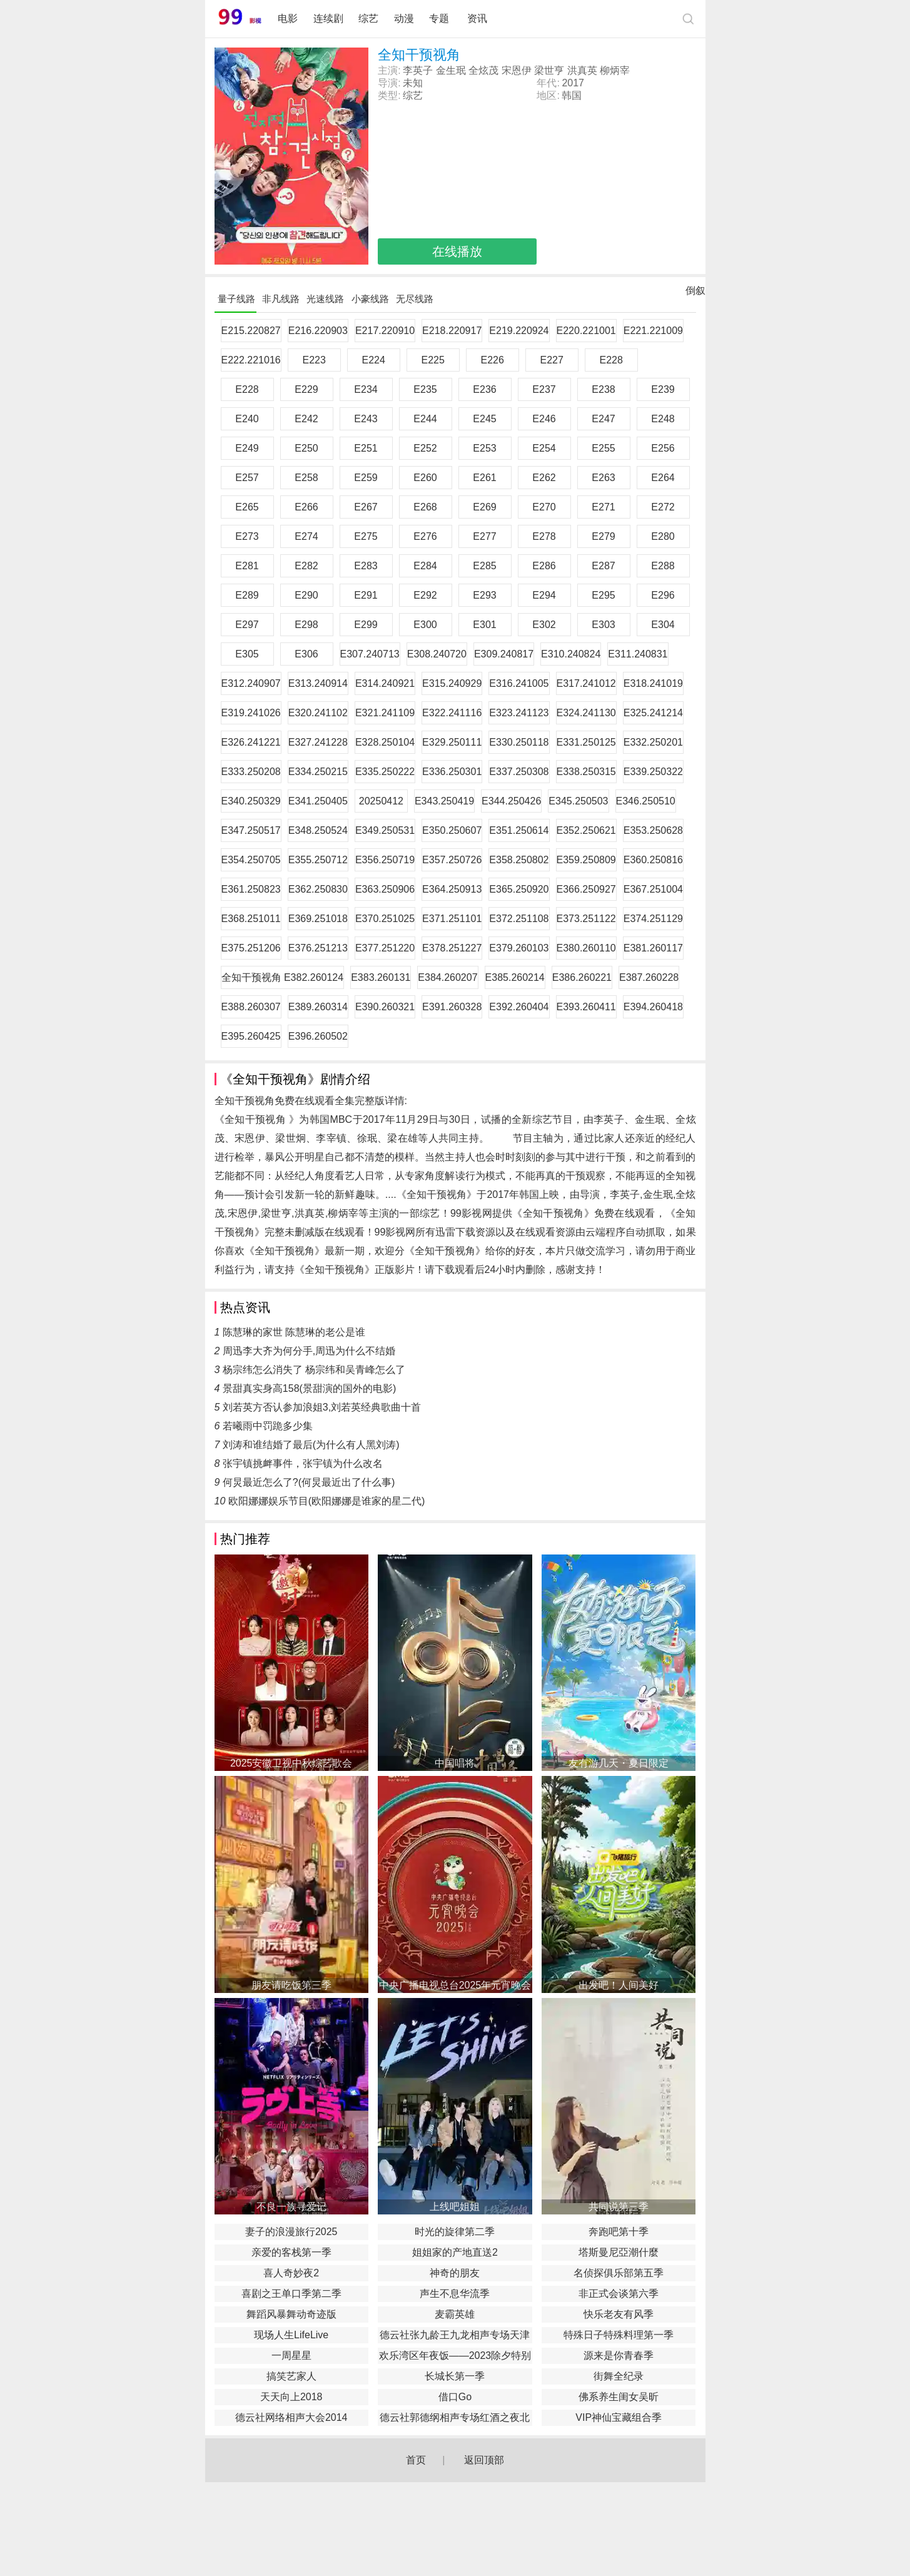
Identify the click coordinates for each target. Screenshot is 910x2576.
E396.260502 (318, 1036)
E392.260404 (519, 1006)
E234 (365, 389)
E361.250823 (251, 889)
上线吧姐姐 (455, 2206)
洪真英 (582, 70)
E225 (433, 360)
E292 (425, 595)
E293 (484, 595)
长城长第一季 (455, 2376)
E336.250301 (452, 771)
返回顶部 (484, 2460)
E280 (662, 536)
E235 (425, 389)
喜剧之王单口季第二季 (291, 2293)
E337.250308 (519, 771)
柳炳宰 (615, 70)
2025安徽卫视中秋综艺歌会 (291, 1763)
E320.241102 (318, 712)
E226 (492, 360)
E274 (306, 536)
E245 (484, 418)
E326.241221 (251, 742)
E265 (246, 507)
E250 (306, 448)
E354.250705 (251, 859)
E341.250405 (318, 801)
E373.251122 (586, 918)
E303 (603, 624)
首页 (416, 2460)
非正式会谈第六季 (619, 2293)
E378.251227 (452, 948)
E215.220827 (251, 330)
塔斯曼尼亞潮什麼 (619, 2252)
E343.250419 (444, 801)
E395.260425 (251, 1036)
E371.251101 (452, 918)
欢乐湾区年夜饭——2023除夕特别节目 (455, 2357)
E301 (484, 624)
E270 (543, 507)
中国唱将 (455, 1763)
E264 (662, 477)
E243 (365, 418)
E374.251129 (653, 918)
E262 (543, 477)
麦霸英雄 (455, 2314)
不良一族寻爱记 (291, 2206)
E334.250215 (318, 771)
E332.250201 (653, 742)
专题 (440, 18)
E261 (484, 477)
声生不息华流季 (455, 2293)
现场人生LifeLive (291, 2335)
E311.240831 (637, 654)
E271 (603, 507)
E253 (484, 448)
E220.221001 (586, 330)
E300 (425, 624)
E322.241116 (452, 712)
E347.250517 (251, 830)
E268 (425, 507)
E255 (603, 448)
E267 (365, 507)
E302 (543, 624)
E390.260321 (385, 1006)
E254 (543, 448)
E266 (306, 507)
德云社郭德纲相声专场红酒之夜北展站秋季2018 (455, 2419)
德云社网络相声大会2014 (291, 2417)
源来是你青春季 (619, 2355)
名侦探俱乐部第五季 (619, 2273)
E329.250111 (452, 742)
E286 (543, 565)
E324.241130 (586, 712)
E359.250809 (586, 859)
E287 (603, 565)
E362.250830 (318, 889)
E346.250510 (645, 801)
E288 (662, 565)
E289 (246, 595)
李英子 (418, 70)
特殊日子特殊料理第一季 (619, 2335)
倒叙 (695, 293)
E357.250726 (452, 859)
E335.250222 (385, 771)
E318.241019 (653, 683)
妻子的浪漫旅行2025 (291, 2231)
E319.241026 (251, 712)
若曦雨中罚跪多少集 (268, 1426)
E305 (246, 654)
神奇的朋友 (455, 2273)
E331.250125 (586, 742)
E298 (306, 624)
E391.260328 (452, 1006)
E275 (365, 536)
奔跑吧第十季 (619, 2231)
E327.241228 (318, 742)
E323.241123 (519, 712)
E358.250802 (519, 859)
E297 (246, 624)
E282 (306, 565)
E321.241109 (385, 712)
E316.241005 (519, 683)
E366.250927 (586, 889)
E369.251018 (318, 918)
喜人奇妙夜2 (291, 2273)
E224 (373, 360)
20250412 (381, 801)
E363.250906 (385, 889)
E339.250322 (653, 771)
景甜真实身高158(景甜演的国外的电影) (309, 1388)
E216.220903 (318, 330)
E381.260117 (653, 948)
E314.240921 (385, 683)
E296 (662, 595)
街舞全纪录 (619, 2376)
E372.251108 (519, 918)
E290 (306, 595)
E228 (611, 360)
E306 (306, 654)
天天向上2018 (291, 2396)
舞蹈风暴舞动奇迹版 (291, 2314)
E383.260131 (380, 977)
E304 (662, 624)
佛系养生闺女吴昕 (619, 2396)
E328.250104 (385, 742)
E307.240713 (370, 654)
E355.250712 (318, 859)
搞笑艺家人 (291, 2376)
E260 (425, 477)
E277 (484, 536)
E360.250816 (653, 859)
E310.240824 (570, 654)
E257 (246, 477)
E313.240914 (318, 683)
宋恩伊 (517, 70)
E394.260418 (653, 1006)
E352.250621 (586, 830)
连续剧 (328, 18)
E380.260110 (586, 948)
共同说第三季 (619, 2206)
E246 (543, 418)
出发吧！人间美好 (619, 1985)
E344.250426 (511, 801)
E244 (425, 418)
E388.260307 (251, 1006)
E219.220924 (519, 330)
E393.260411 (586, 1006)
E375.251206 (251, 948)
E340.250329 (251, 801)
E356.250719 (385, 859)
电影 (288, 18)
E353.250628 (653, 830)
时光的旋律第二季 (455, 2231)
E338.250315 (586, 771)
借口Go (455, 2396)
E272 (662, 507)
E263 (603, 477)
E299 (365, 624)
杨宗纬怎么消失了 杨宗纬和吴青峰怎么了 (314, 1369)
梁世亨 (549, 70)
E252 (425, 448)
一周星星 (291, 2355)
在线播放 (457, 251)
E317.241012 (586, 683)
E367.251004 (653, 889)
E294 (543, 595)
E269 (484, 507)
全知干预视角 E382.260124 (282, 977)
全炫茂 (483, 70)
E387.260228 (649, 977)
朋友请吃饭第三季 (291, 1985)
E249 (246, 448)
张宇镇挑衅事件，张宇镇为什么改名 (303, 1463)
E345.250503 (578, 801)
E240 (246, 418)
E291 (365, 595)
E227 (552, 360)
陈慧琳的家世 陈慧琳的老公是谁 (294, 1332)
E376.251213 (318, 948)
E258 (306, 477)
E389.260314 (318, 1006)
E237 (543, 389)
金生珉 (451, 70)
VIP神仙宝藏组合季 (618, 2417)
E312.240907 (251, 683)
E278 (543, 536)
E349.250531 (385, 830)
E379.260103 (519, 948)
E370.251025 (385, 918)
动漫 (404, 18)
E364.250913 (452, 889)
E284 (425, 565)
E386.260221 (582, 977)
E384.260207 (447, 977)
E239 (662, 389)
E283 (365, 565)
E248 (662, 418)
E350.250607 (452, 830)
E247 (603, 418)
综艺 (368, 18)
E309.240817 (503, 654)
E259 (365, 477)
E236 (484, 389)
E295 (603, 595)
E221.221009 (653, 330)
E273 (246, 536)
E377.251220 (385, 948)
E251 (365, 448)
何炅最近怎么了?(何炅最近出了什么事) (309, 1482)
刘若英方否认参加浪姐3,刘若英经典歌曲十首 (322, 1407)
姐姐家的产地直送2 (455, 2252)
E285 (484, 565)
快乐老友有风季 (619, 2314)
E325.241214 (653, 712)
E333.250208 (251, 771)
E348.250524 (318, 830)
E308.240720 (437, 654)
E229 (306, 389)
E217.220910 (385, 330)
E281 (246, 565)
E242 (306, 418)
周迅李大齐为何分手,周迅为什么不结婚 (309, 1351)
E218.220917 (452, 330)
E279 (603, 536)
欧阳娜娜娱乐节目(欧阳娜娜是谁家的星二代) (326, 1501)
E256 (662, 448)
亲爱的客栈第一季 (291, 2252)
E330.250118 (519, 742)
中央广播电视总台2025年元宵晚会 (455, 1985)
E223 (314, 360)
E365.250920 (519, 889)
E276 (425, 536)
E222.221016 (251, 360)
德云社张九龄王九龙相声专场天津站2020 (455, 2336)
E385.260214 (515, 977)
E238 (603, 389)
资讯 (477, 18)
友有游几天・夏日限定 (619, 1763)
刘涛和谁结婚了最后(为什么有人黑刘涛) (311, 1444)
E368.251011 (251, 918)
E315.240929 (452, 683)
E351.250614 (519, 830)
